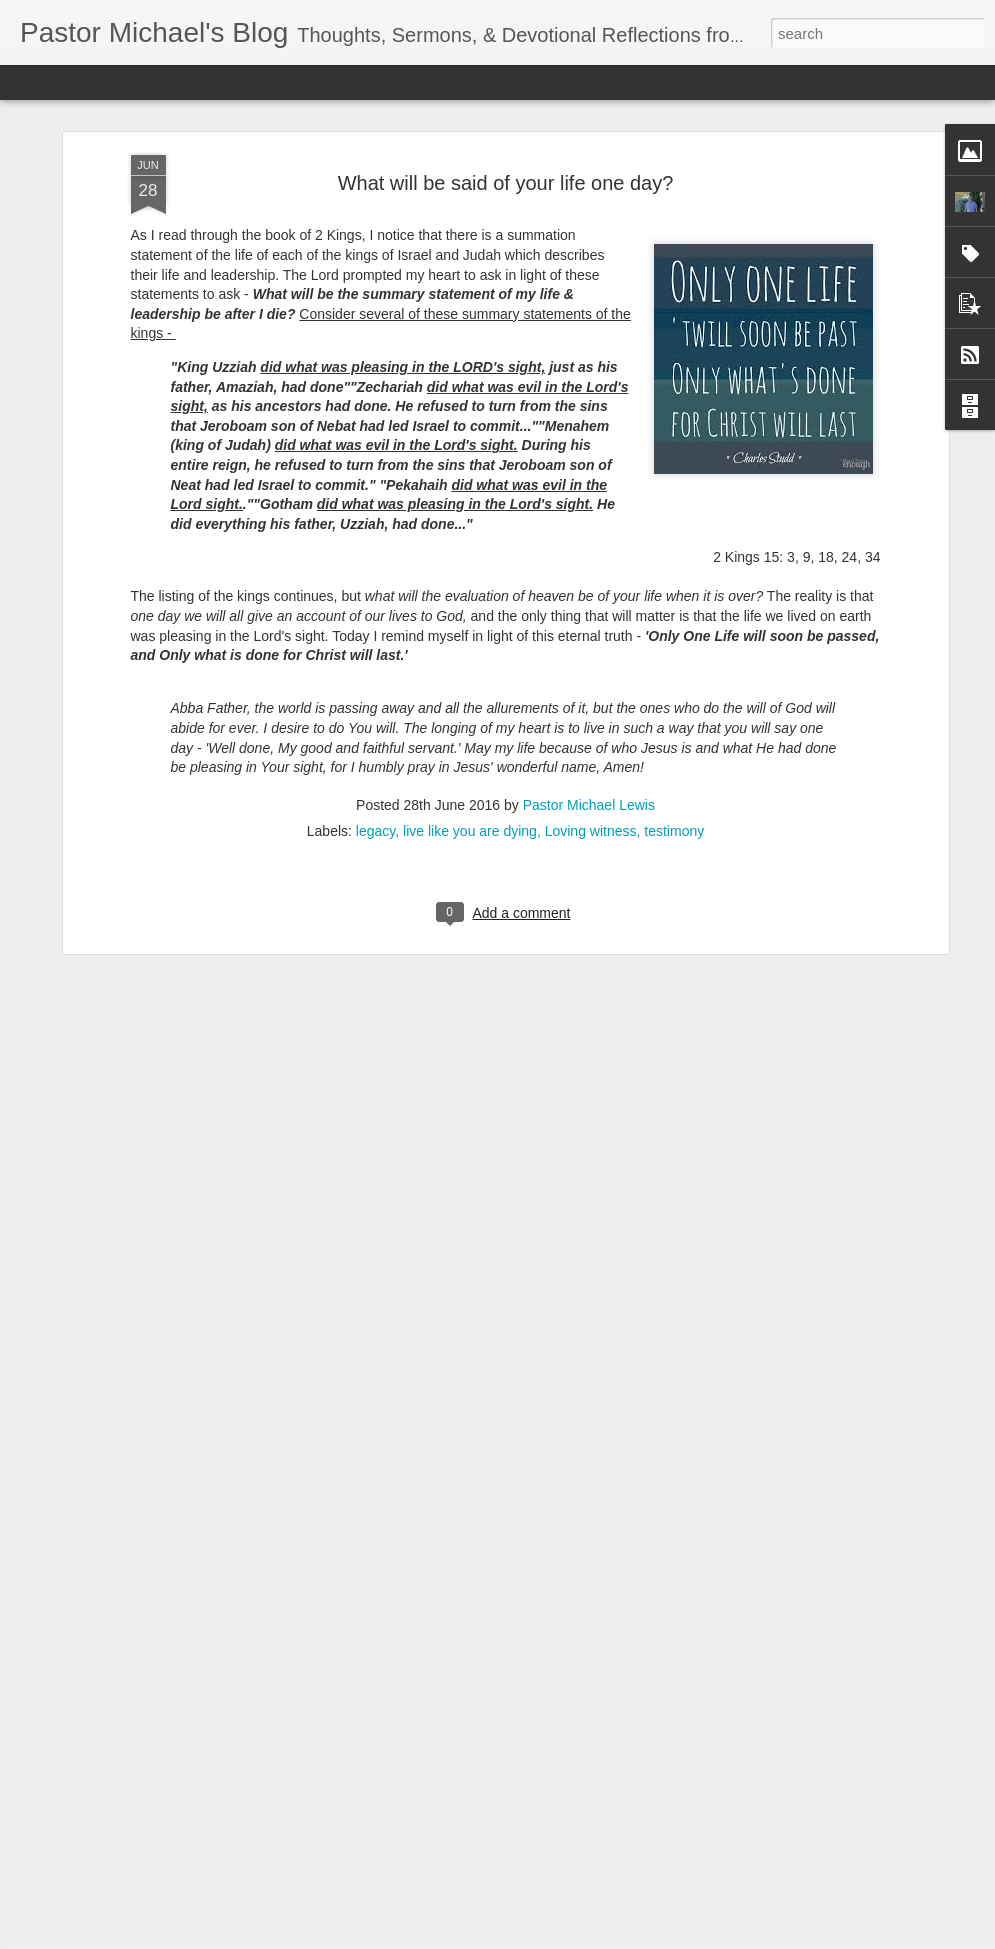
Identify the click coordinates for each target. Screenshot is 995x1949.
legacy (375, 685)
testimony (674, 685)
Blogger (560, 1938)
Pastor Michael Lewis (589, 659)
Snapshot (357, 82)
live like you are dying (470, 685)
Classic (32, 82)
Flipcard (94, 82)
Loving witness (591, 685)
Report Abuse (618, 1938)
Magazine (163, 82)
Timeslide (430, 82)
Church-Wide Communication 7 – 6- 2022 (456, 1699)
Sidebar (290, 82)
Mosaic (229, 82)
